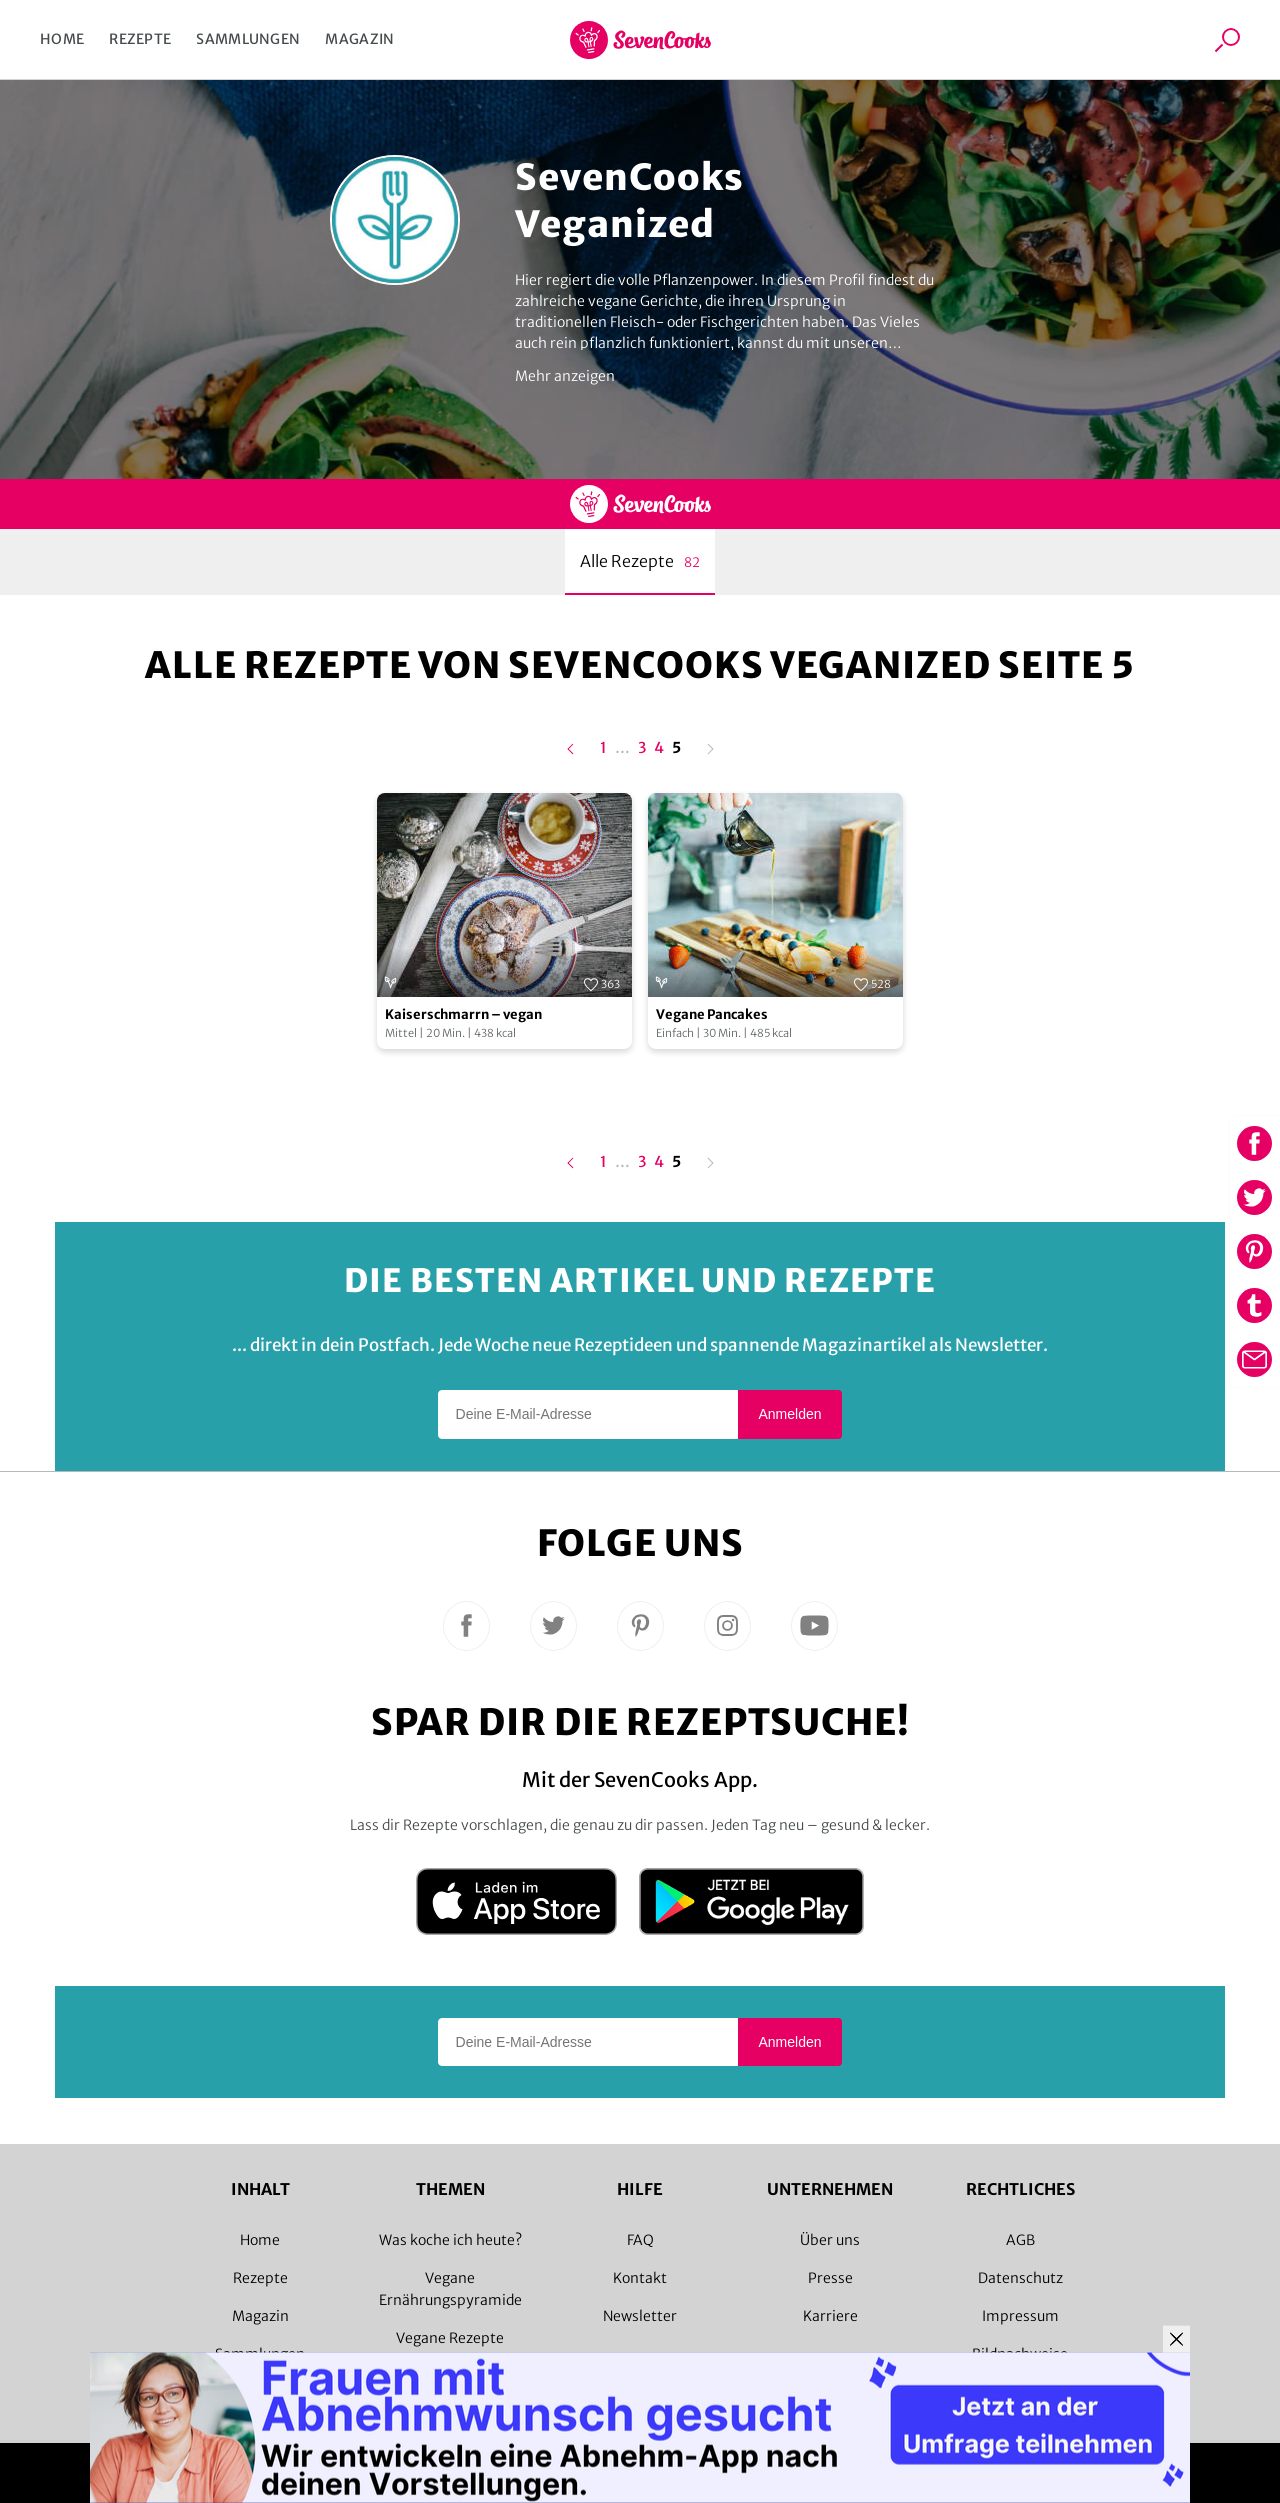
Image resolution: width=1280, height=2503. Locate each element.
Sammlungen (248, 39)
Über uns (830, 2240)
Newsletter (640, 2316)
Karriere (830, 2316)
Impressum (1020, 2316)
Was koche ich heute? (450, 2240)
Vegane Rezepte (450, 2338)
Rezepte (140, 39)
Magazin (359, 39)
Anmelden (789, 1414)
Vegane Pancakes (712, 1014)
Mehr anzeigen (565, 376)
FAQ (640, 2240)
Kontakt (640, 2278)
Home (62, 39)
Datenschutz (1020, 2278)
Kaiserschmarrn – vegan (463, 1014)
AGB (1020, 2240)
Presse (830, 2278)
